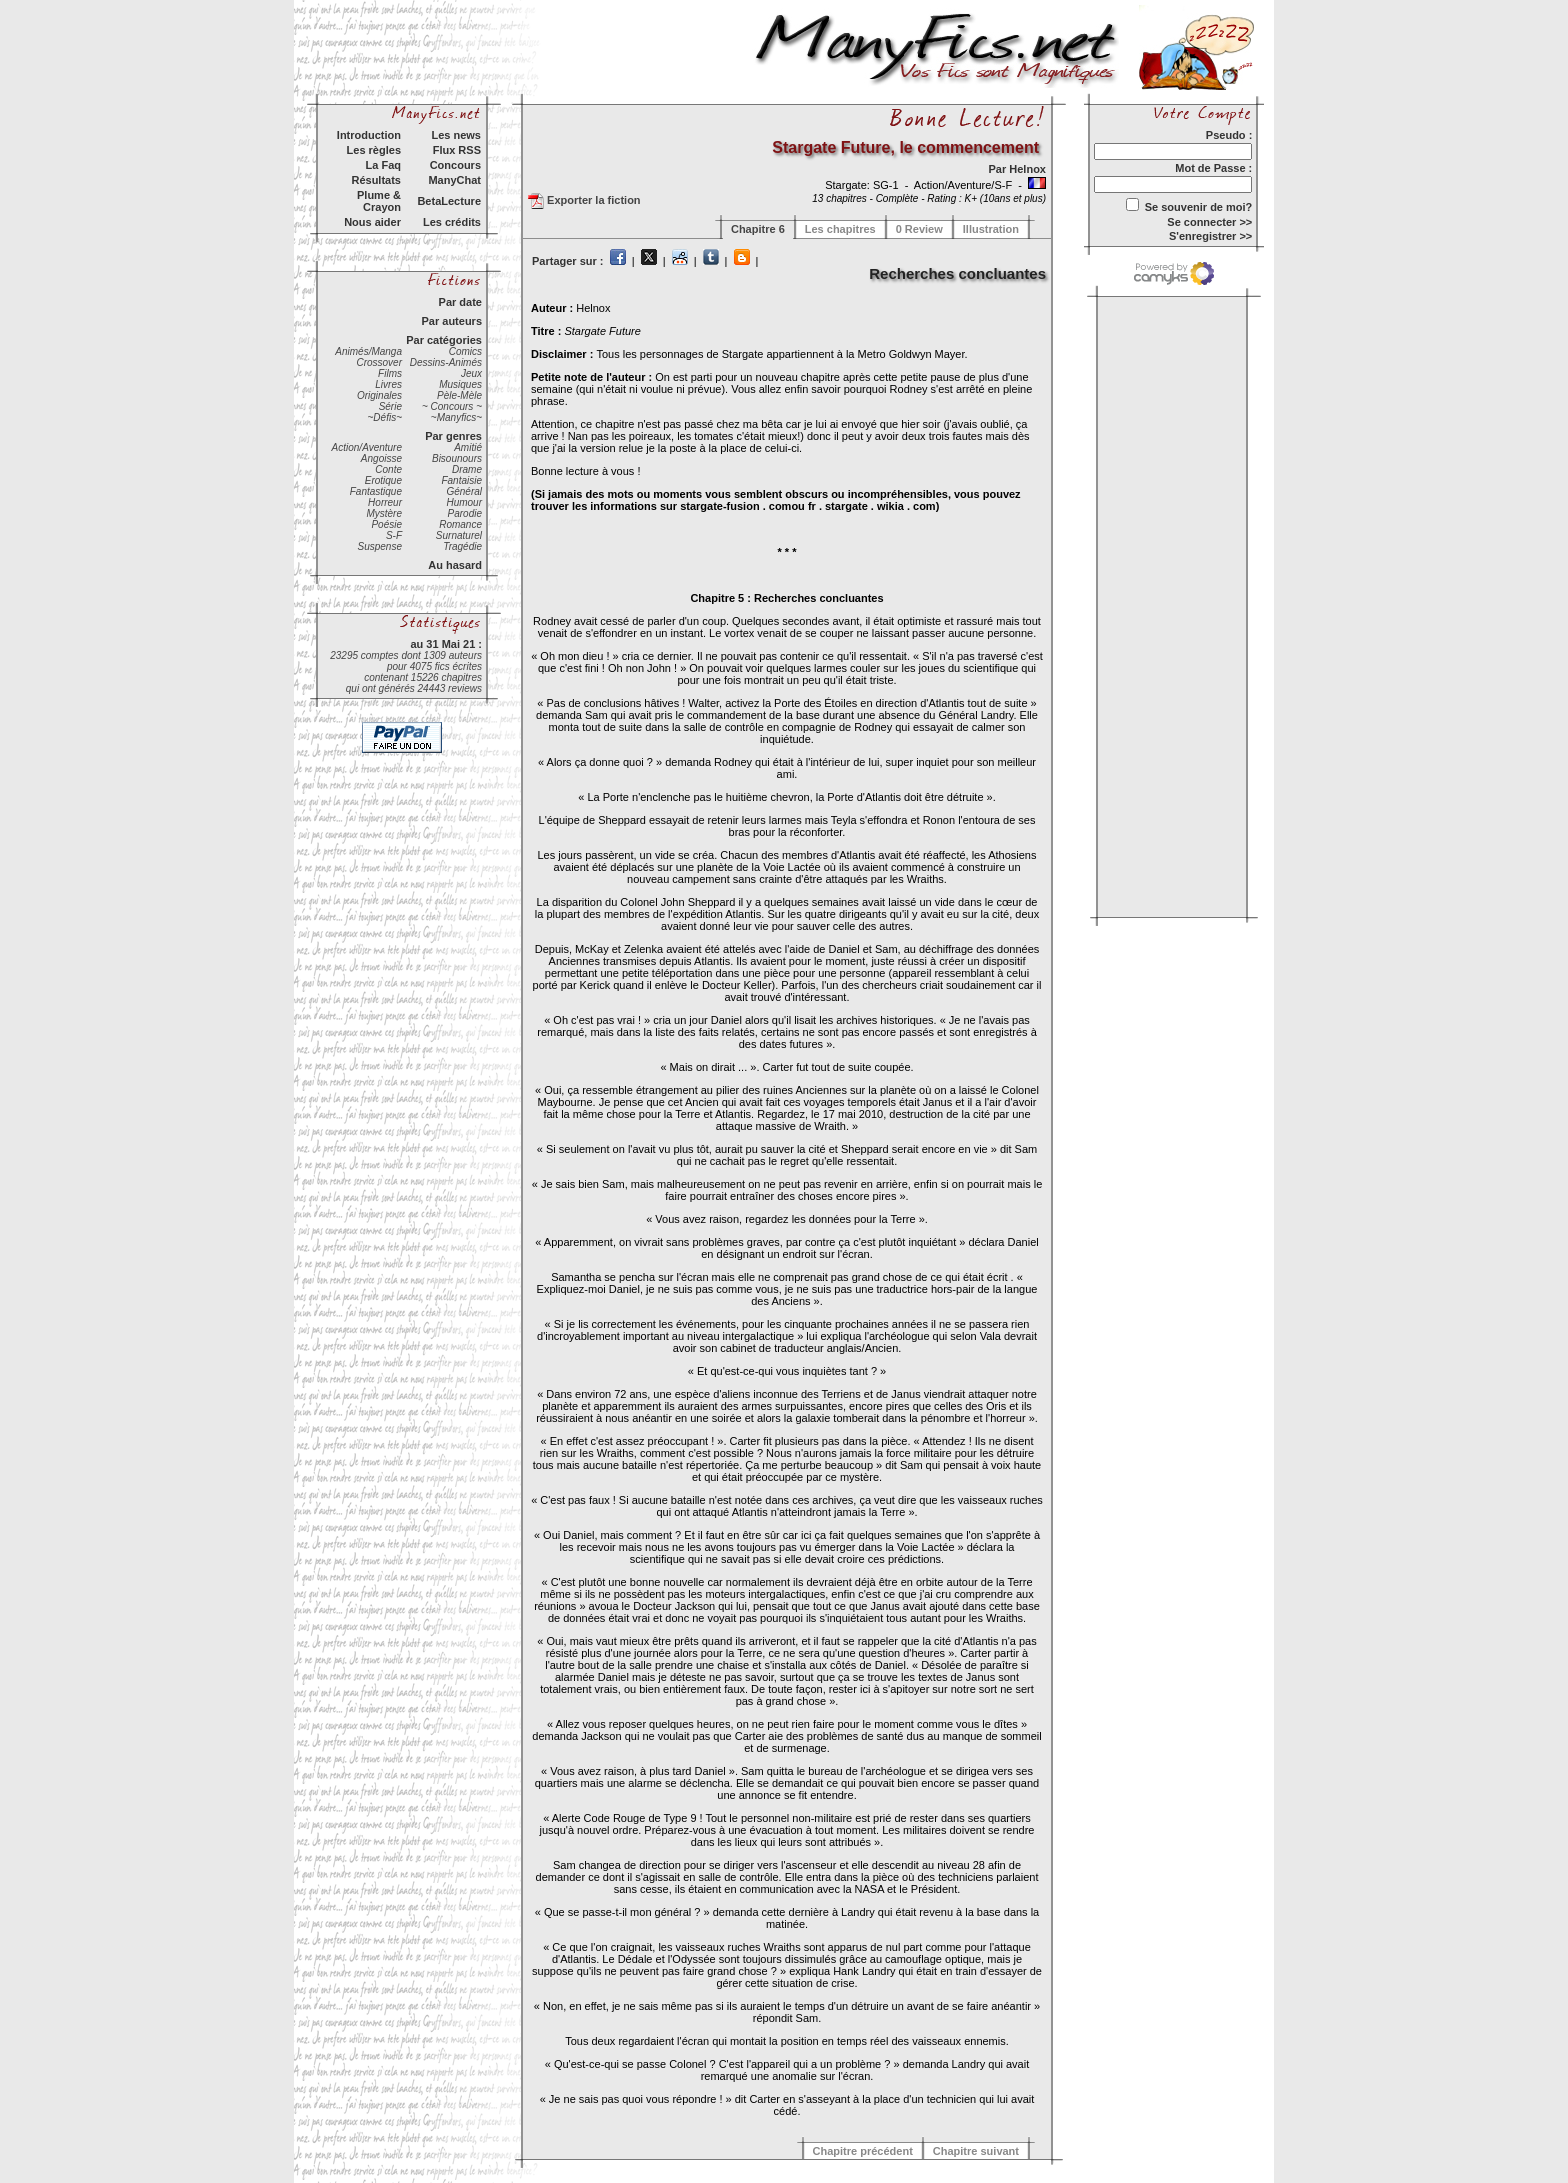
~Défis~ (385, 417)
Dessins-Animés (446, 362)
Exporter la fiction (584, 201)
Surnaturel (459, 535)
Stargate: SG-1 (863, 185)
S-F (394, 535)
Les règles (374, 150)
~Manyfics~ (456, 417)
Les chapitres (840, 229)
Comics (465, 351)
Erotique (383, 480)
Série (390, 406)
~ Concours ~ (452, 406)
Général (464, 491)
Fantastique (376, 491)
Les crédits (452, 222)
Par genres (453, 436)
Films (390, 373)
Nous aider (372, 222)
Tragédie (462, 546)
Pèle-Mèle (459, 395)
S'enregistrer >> (1210, 236)
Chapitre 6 (758, 229)
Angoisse (381, 458)
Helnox (1027, 169)
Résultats (376, 180)
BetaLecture (449, 201)
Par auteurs (451, 321)
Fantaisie (461, 480)
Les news (456, 135)
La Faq (383, 165)
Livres (388, 384)
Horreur (385, 502)
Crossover (379, 362)
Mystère (384, 513)
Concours (455, 165)
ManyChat (454, 180)
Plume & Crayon (379, 201)
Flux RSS (457, 150)
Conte (388, 469)
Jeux (471, 373)
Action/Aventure (367, 447)
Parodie (465, 513)
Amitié (468, 447)
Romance (460, 524)
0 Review (919, 229)
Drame (467, 469)
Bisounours (457, 458)
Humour (464, 502)
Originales (379, 395)
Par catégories (444, 340)
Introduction (369, 135)
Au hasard (455, 565)
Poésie (386, 524)
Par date (460, 302)
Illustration (991, 229)
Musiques (460, 384)
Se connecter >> (1209, 222)
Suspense (380, 546)
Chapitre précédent (863, 2151)
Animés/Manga (368, 351)
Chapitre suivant (976, 2151)
